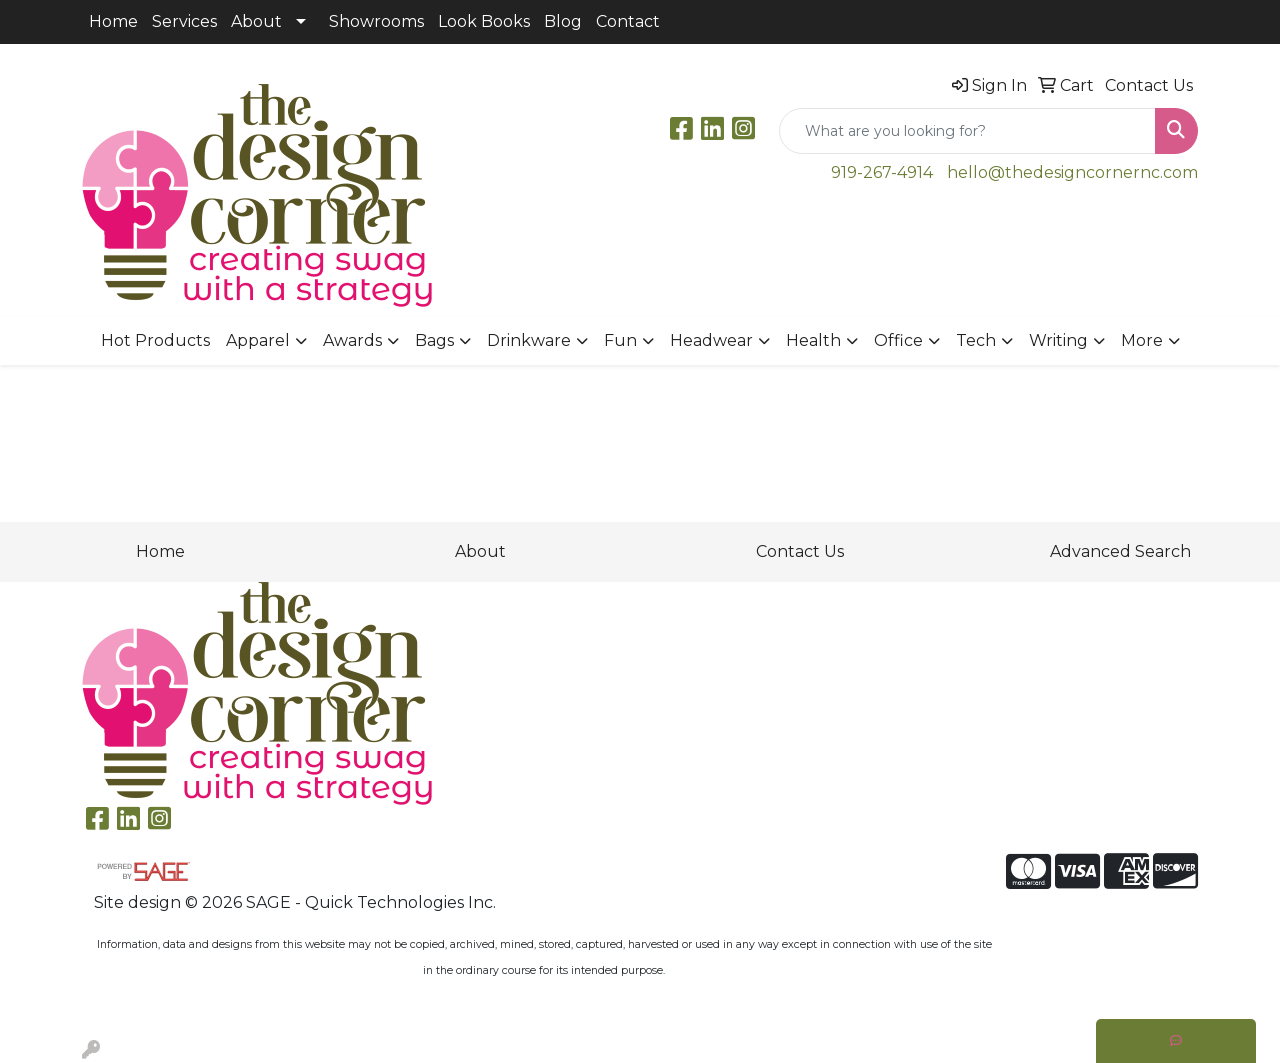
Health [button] (813, 340)
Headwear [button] (711, 340)
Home (113, 21)
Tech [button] (976, 340)
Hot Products (155, 340)
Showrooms (376, 21)
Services (184, 21)
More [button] (1142, 340)
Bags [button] (434, 340)
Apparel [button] (258, 340)
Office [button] (898, 340)
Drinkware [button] (529, 340)
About (256, 21)
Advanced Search (1120, 551)
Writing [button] (1058, 340)
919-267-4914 (882, 172)
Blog (563, 21)
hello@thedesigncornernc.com (1072, 172)
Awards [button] (352, 340)
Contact (628, 21)
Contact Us (800, 551)
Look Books (484, 21)
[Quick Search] (967, 131)
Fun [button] (620, 340)
